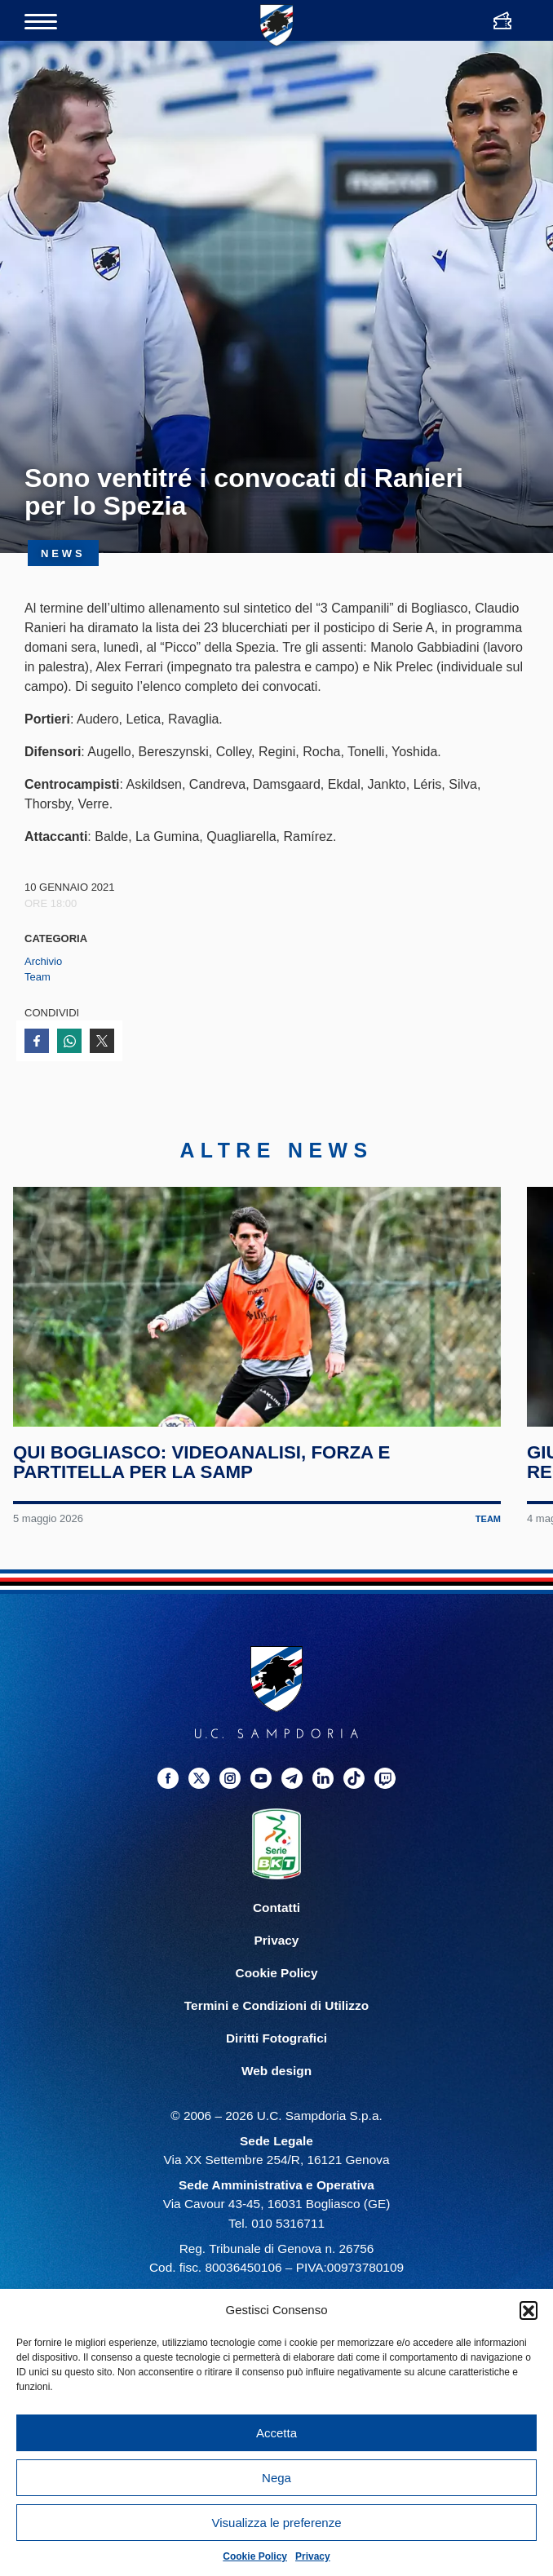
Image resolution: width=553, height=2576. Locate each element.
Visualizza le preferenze (277, 2523)
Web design (276, 2085)
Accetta (276, 2433)
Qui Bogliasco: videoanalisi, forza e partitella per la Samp (202, 1477)
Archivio (43, 961)
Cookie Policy (255, 2556)
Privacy (312, 2556)
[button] (528, 2310)
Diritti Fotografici (276, 2052)
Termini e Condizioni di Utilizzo (276, 2019)
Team (37, 977)
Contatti (276, 1921)
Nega (276, 2478)
